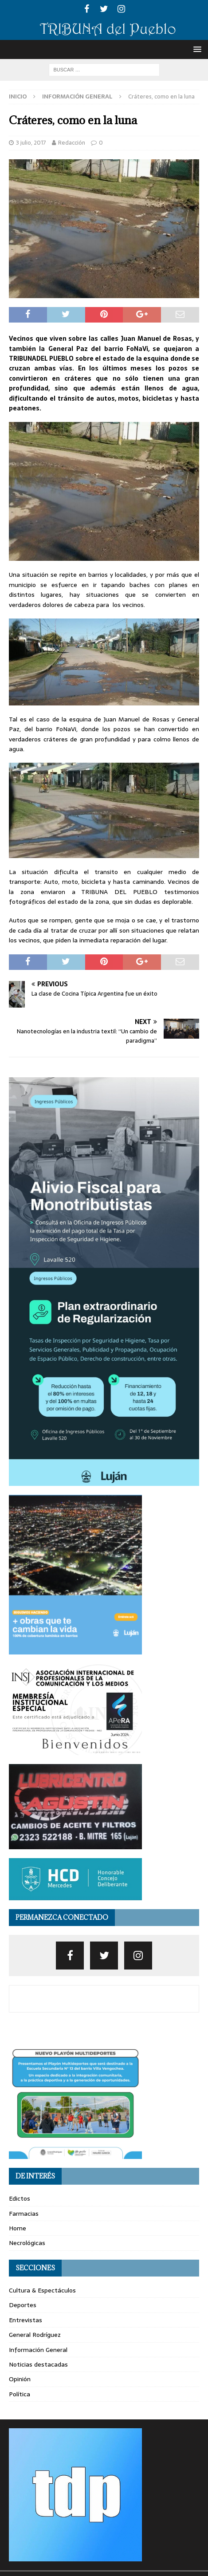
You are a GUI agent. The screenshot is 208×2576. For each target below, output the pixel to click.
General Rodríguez (35, 2335)
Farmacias (24, 2213)
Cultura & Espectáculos (42, 2290)
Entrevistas (25, 2320)
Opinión (20, 2379)
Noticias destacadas (38, 2364)
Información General (38, 2350)
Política (19, 2394)
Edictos (19, 2198)
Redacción (71, 142)
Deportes (22, 2305)
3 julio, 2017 (31, 142)
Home (17, 2228)
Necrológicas (27, 2243)
